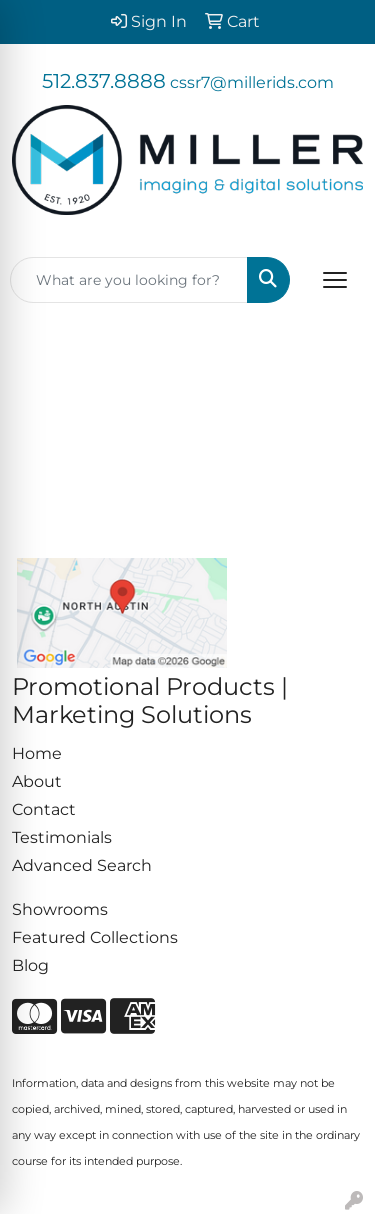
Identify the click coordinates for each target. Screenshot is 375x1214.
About (37, 781)
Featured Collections (95, 937)
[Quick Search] (129, 280)
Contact (44, 809)
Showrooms (60, 909)
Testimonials (62, 837)
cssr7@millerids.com (252, 82)
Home (37, 753)
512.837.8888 (104, 81)
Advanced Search (82, 865)
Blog (30, 965)
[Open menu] (335, 280)
